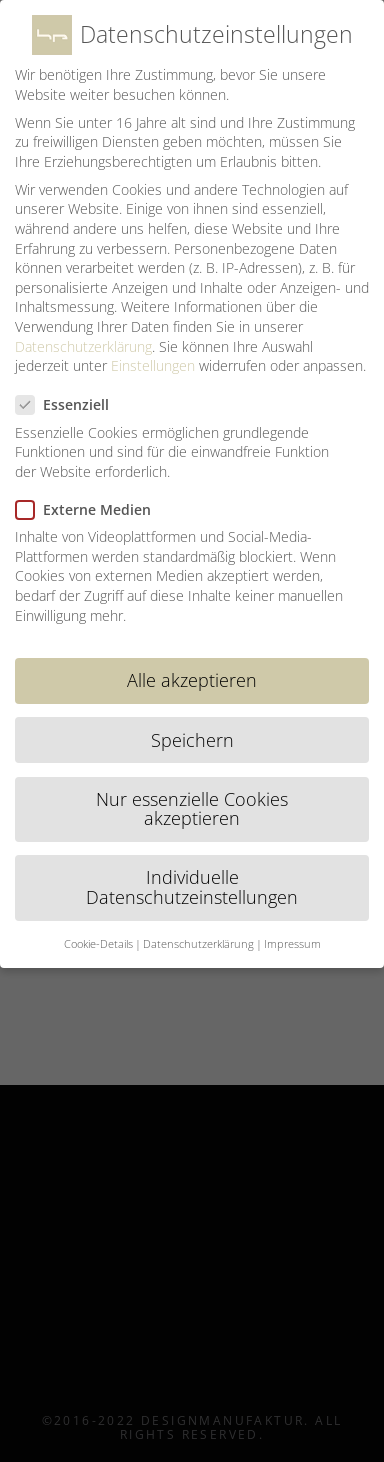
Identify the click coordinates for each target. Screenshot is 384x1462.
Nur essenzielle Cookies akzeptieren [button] (192, 809)
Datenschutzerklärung (83, 346)
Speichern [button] (192, 740)
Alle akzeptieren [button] (192, 680)
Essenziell (70, 404)
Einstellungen (153, 365)
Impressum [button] (292, 944)
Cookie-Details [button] (98, 944)
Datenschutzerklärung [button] (198, 944)
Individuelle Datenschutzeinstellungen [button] (192, 887)
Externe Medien (91, 509)
